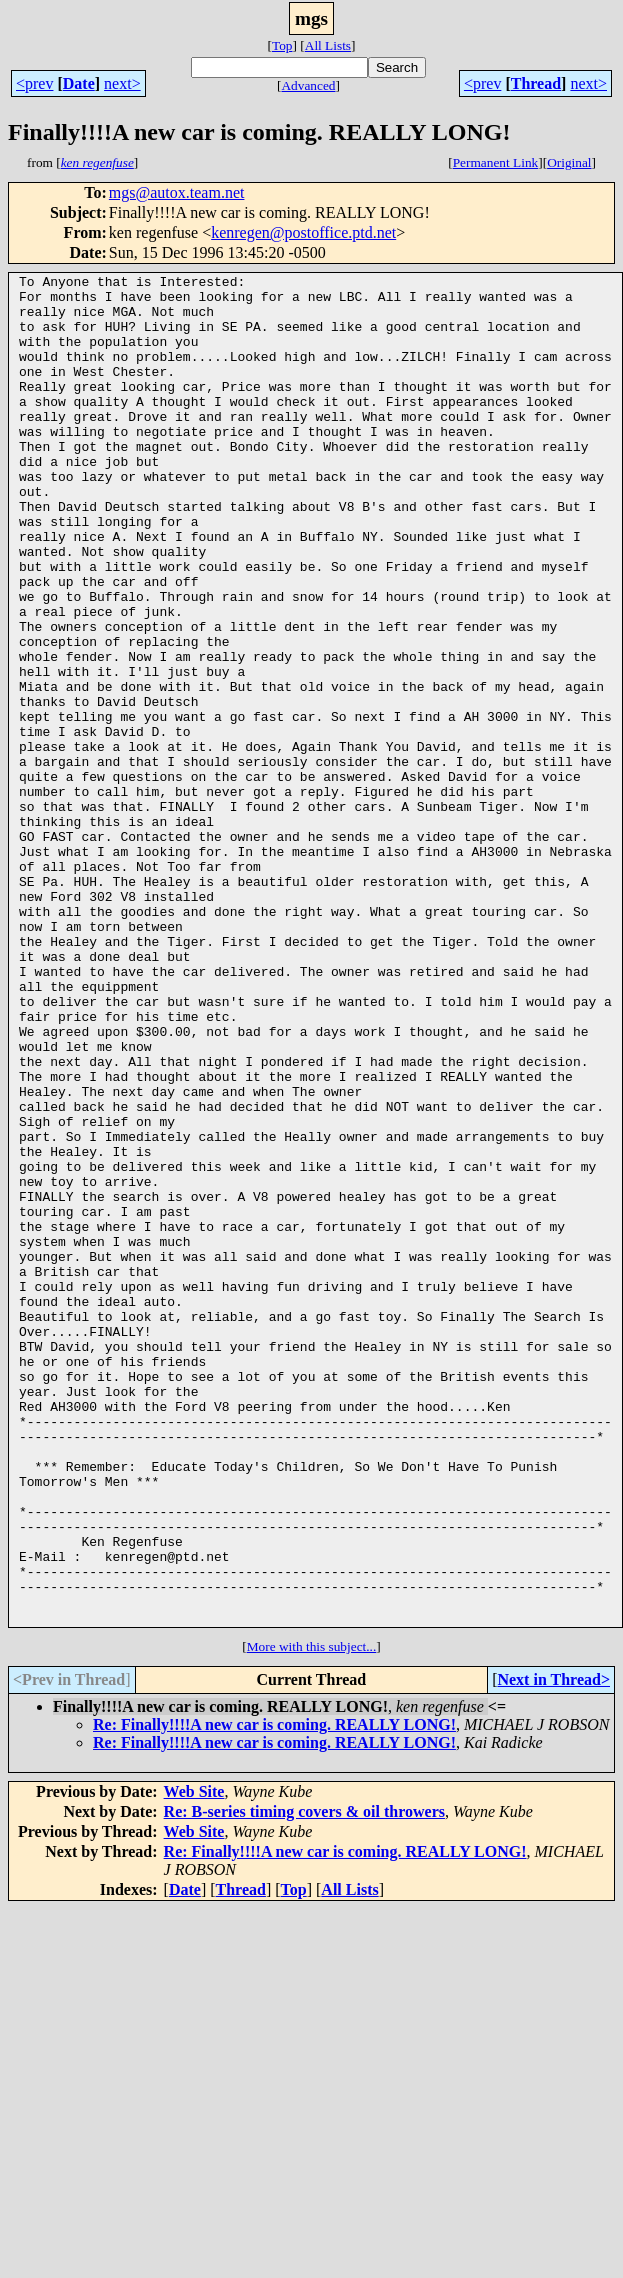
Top (282, 45)
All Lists (328, 45)
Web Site (194, 2061)
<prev (34, 83)
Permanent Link (496, 162)
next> (122, 83)
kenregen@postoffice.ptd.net (303, 232)
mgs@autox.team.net (177, 192)
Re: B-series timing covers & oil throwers (304, 2081)
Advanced (308, 85)
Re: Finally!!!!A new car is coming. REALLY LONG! (274, 1994)
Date (79, 83)
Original (569, 162)
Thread (536, 83)
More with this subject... (312, 1916)
